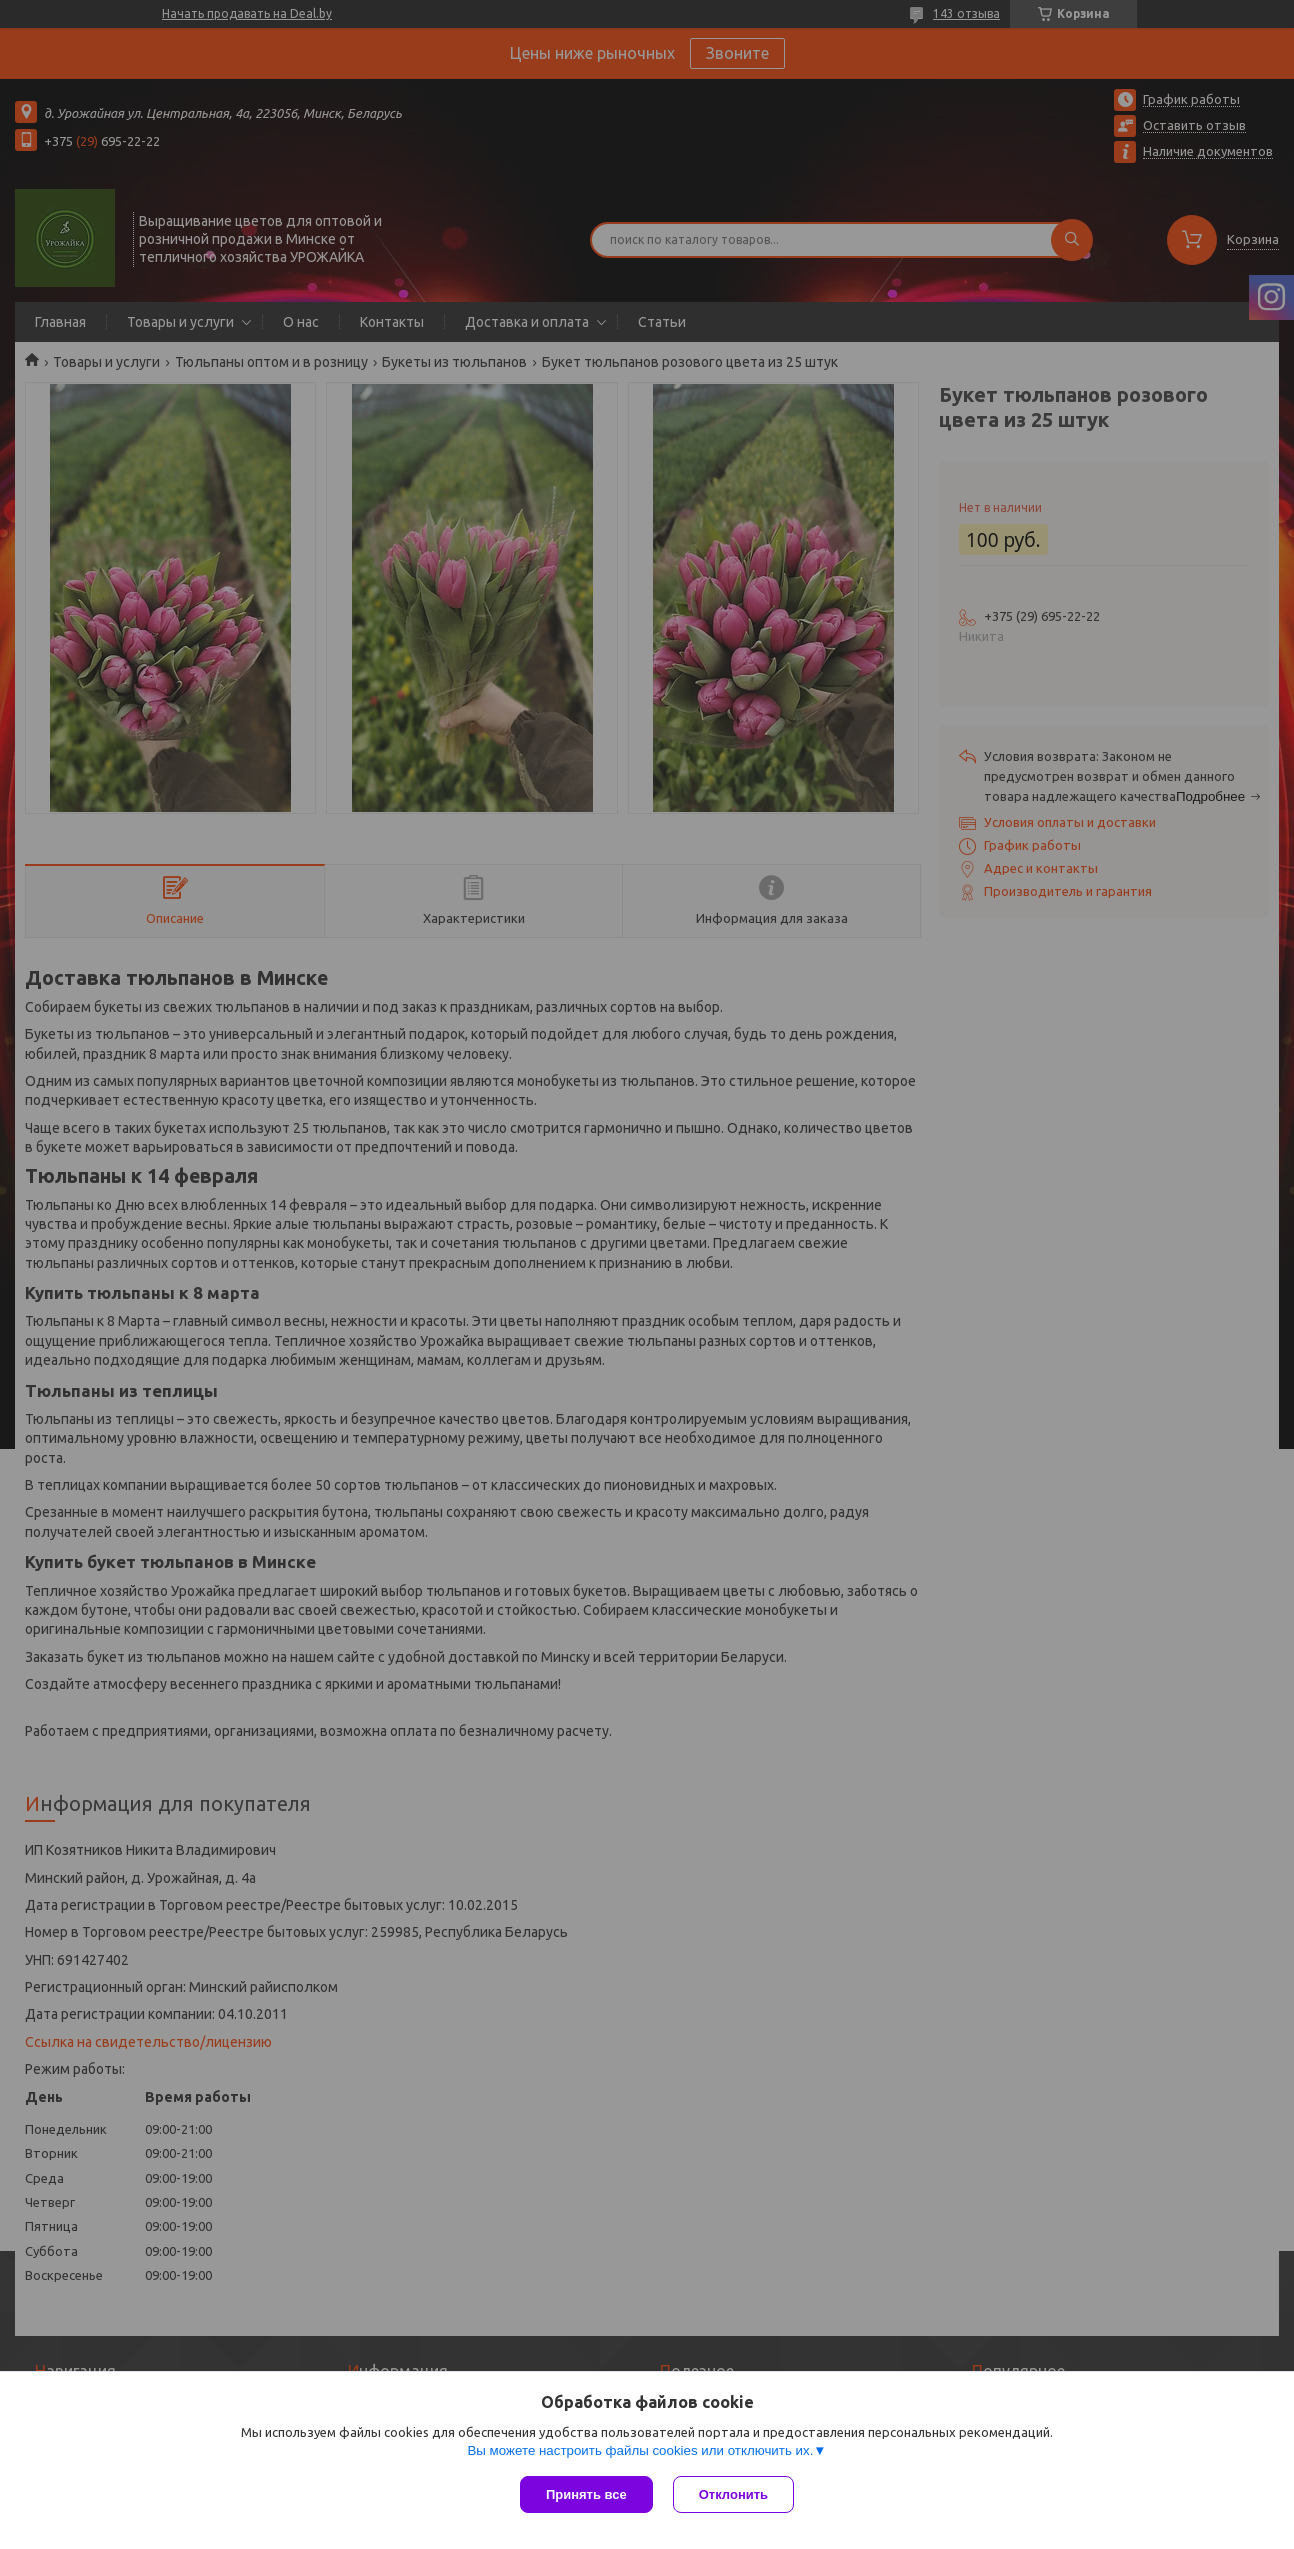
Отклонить (733, 2494)
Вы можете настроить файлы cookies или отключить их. (640, 2450)
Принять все (586, 2494)
